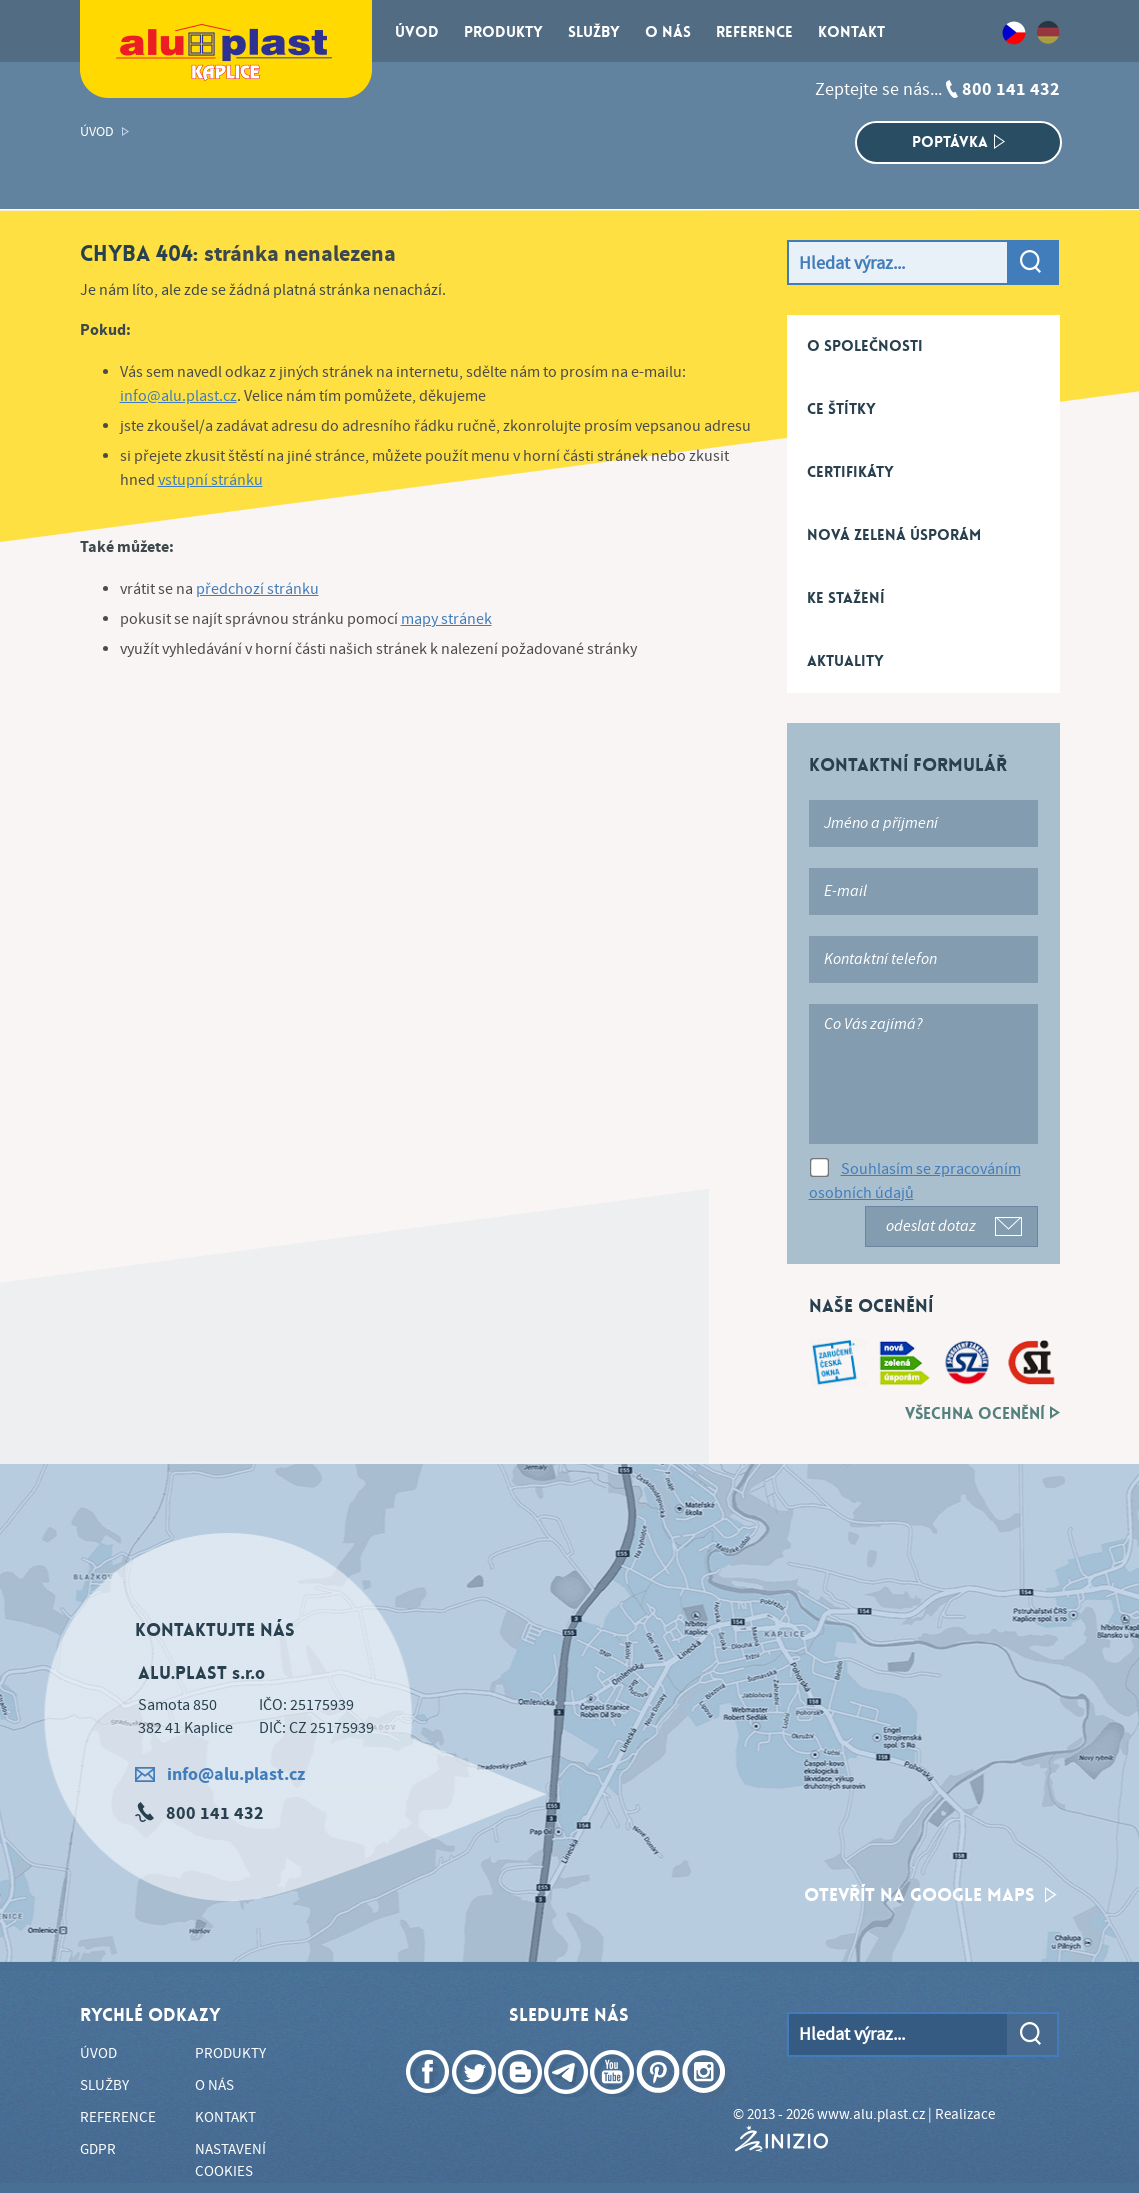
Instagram (706, 2101)
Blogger (522, 2101)
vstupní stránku (210, 480)
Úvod (97, 132)
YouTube (614, 2101)
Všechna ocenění (982, 1414)
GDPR (98, 2150)
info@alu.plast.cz (178, 396)
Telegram (568, 2101)
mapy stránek (446, 619)
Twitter (476, 2101)
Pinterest (660, 2101)
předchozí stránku (257, 589)
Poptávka (958, 142)
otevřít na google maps (930, 1895)
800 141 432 (1011, 89)
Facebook (430, 2101)
